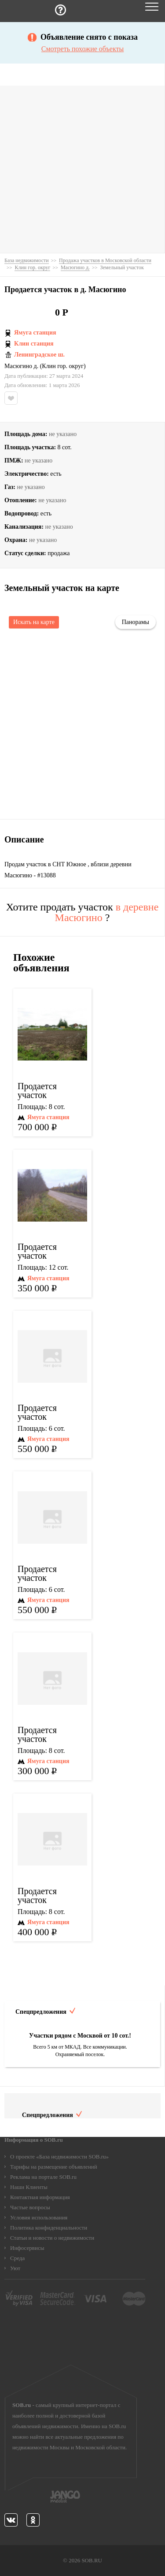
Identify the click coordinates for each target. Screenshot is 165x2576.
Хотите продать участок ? (82, 912)
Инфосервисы (27, 2248)
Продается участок (37, 1090)
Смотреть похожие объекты (82, 49)
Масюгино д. (21, 366)
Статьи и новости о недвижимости (52, 2237)
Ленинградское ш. (39, 354)
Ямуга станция (35, 332)
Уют (15, 2268)
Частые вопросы (30, 2207)
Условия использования (38, 2217)
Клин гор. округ (63, 366)
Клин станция (34, 343)
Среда (17, 2258)
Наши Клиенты (29, 2187)
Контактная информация (40, 2197)
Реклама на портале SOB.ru (43, 2177)
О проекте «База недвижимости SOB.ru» (59, 2156)
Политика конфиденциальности (48, 2227)
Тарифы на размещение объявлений (53, 2166)
